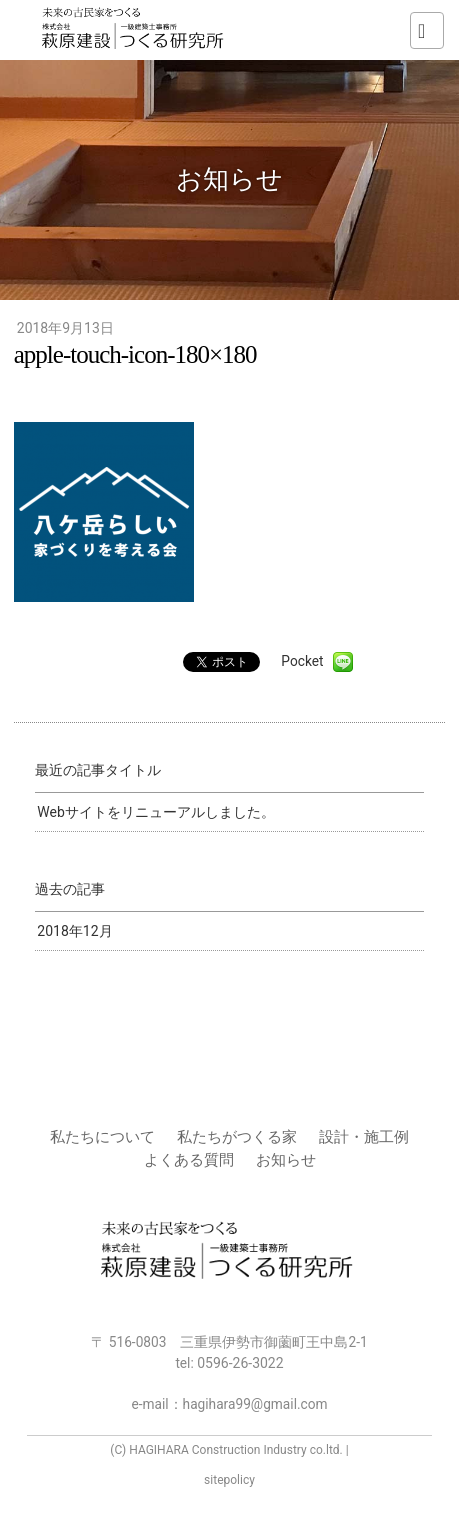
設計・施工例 (364, 1137)
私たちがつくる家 (237, 1137)
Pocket (302, 661)
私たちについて (102, 1137)
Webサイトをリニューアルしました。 (156, 812)
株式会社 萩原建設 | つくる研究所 (135, 30)
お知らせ (286, 1160)
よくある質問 (189, 1160)
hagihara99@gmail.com (255, 1404)
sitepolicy (229, 1480)
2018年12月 (74, 931)
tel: (229, 1363)
